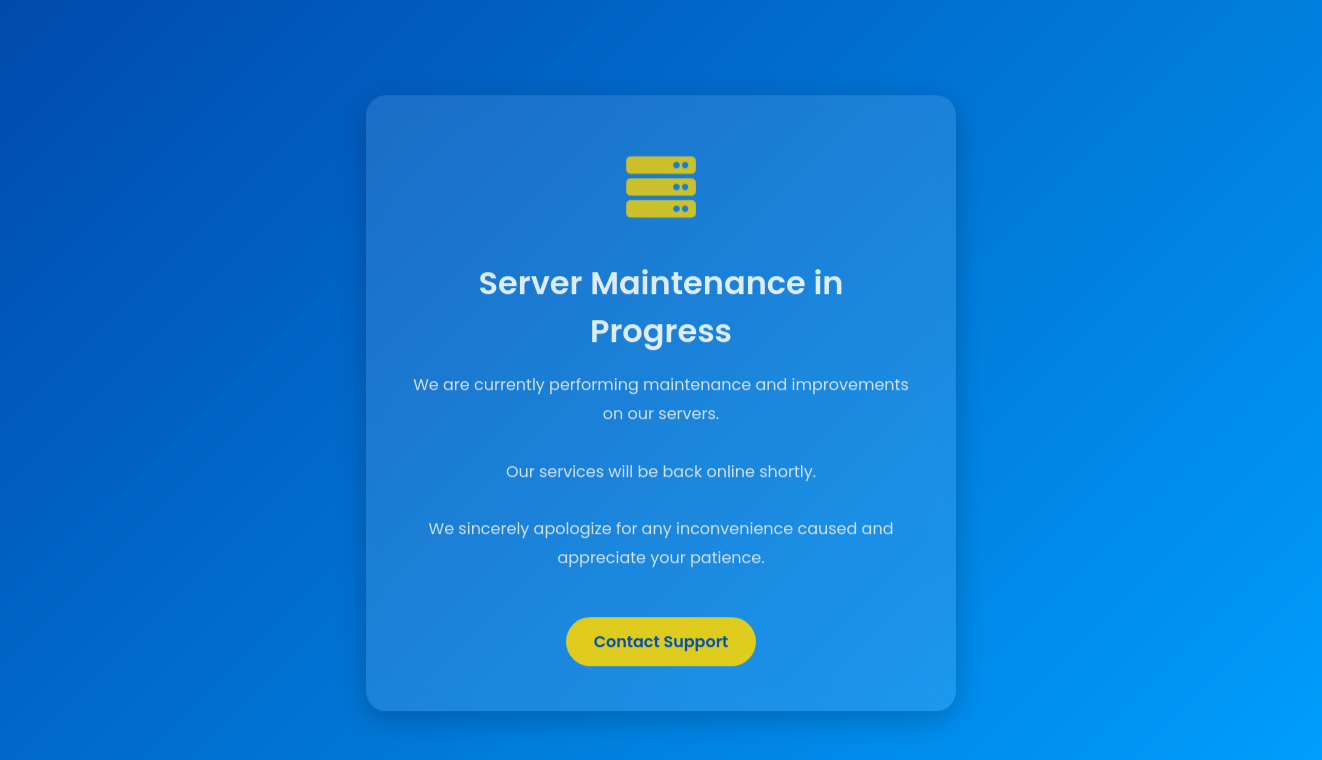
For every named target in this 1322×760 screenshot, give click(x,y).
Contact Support (661, 642)
